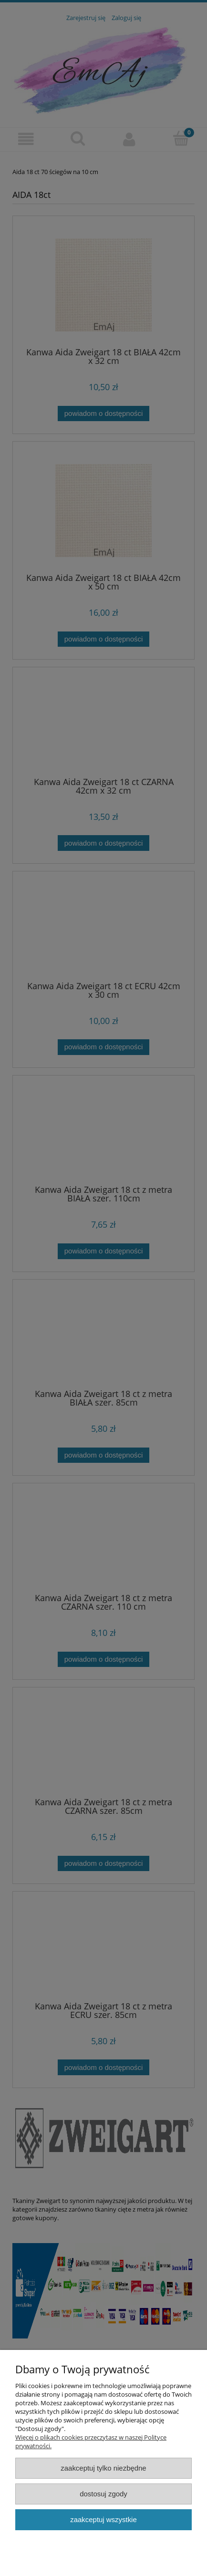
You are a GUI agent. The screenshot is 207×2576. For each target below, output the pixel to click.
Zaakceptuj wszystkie (103, 2519)
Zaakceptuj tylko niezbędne (103, 2468)
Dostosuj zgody (103, 2494)
